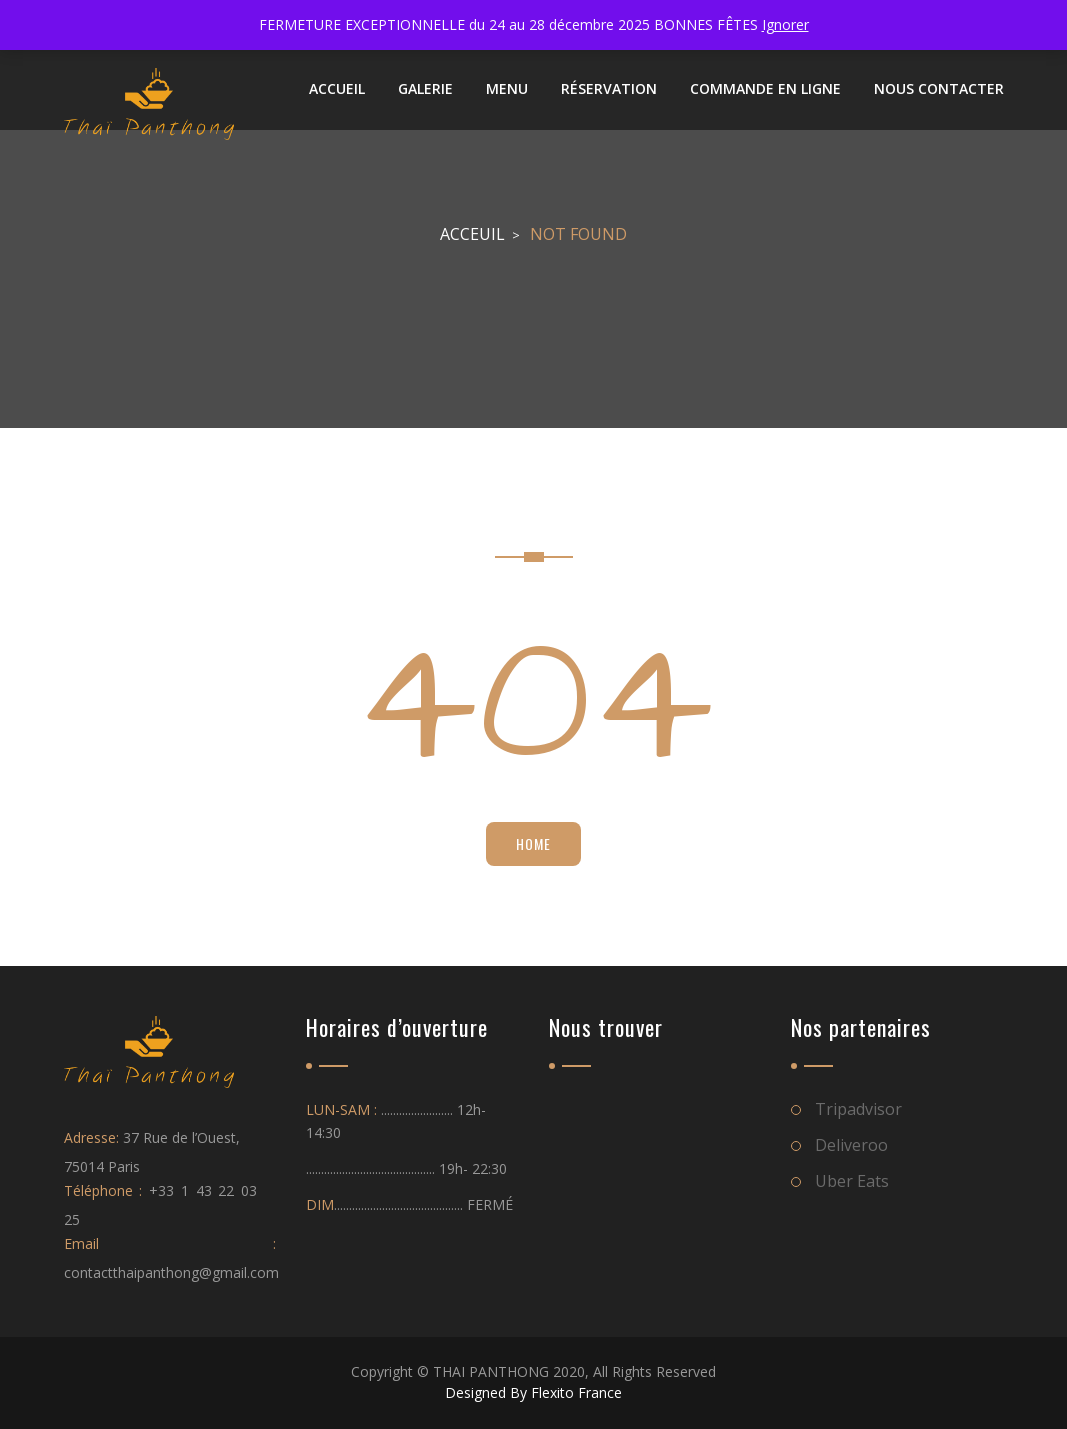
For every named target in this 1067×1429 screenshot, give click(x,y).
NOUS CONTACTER (939, 88)
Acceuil (472, 234)
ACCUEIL (337, 88)
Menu (507, 88)
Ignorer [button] (785, 24)
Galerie (425, 88)
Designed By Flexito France (533, 1392)
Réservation (609, 88)
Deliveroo (851, 1145)
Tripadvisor (858, 1109)
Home (533, 843)
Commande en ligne (765, 88)
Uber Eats (852, 1181)
